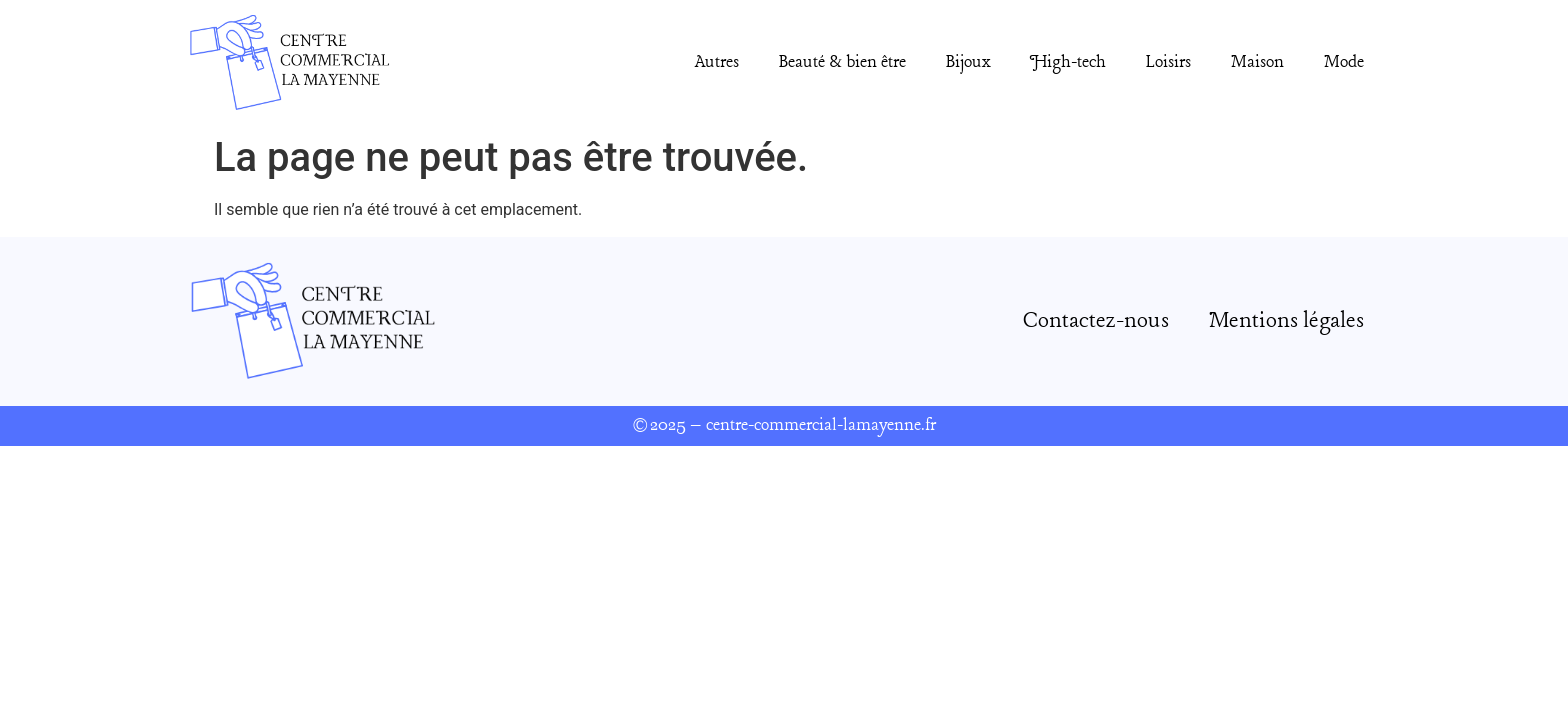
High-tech (1068, 62)
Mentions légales (1286, 321)
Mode (1344, 62)
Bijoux (968, 62)
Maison (1257, 62)
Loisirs (1168, 62)
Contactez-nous (1096, 321)
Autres (717, 62)
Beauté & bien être (842, 62)
